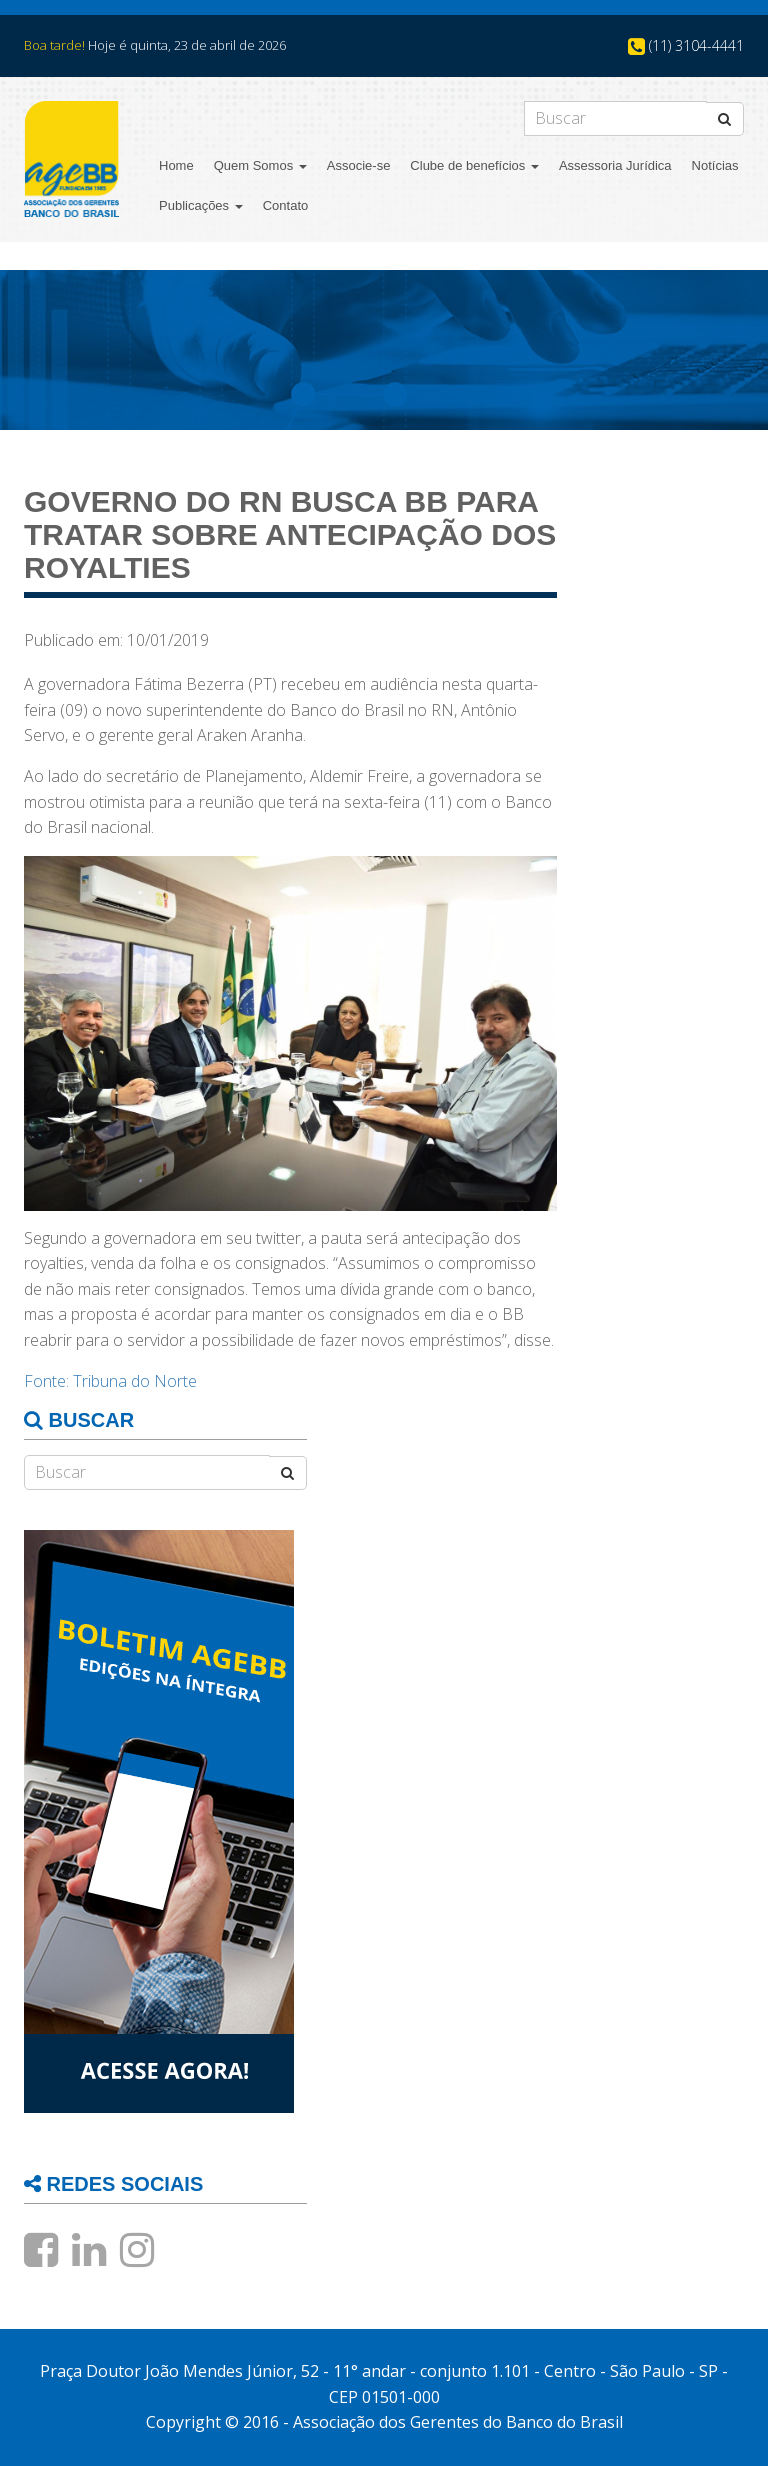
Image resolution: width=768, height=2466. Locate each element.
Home (176, 165)
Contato (286, 205)
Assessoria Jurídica (615, 165)
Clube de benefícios (474, 165)
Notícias (715, 165)
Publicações (201, 205)
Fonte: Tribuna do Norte (110, 1381)
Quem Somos (260, 165)
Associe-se (359, 165)
